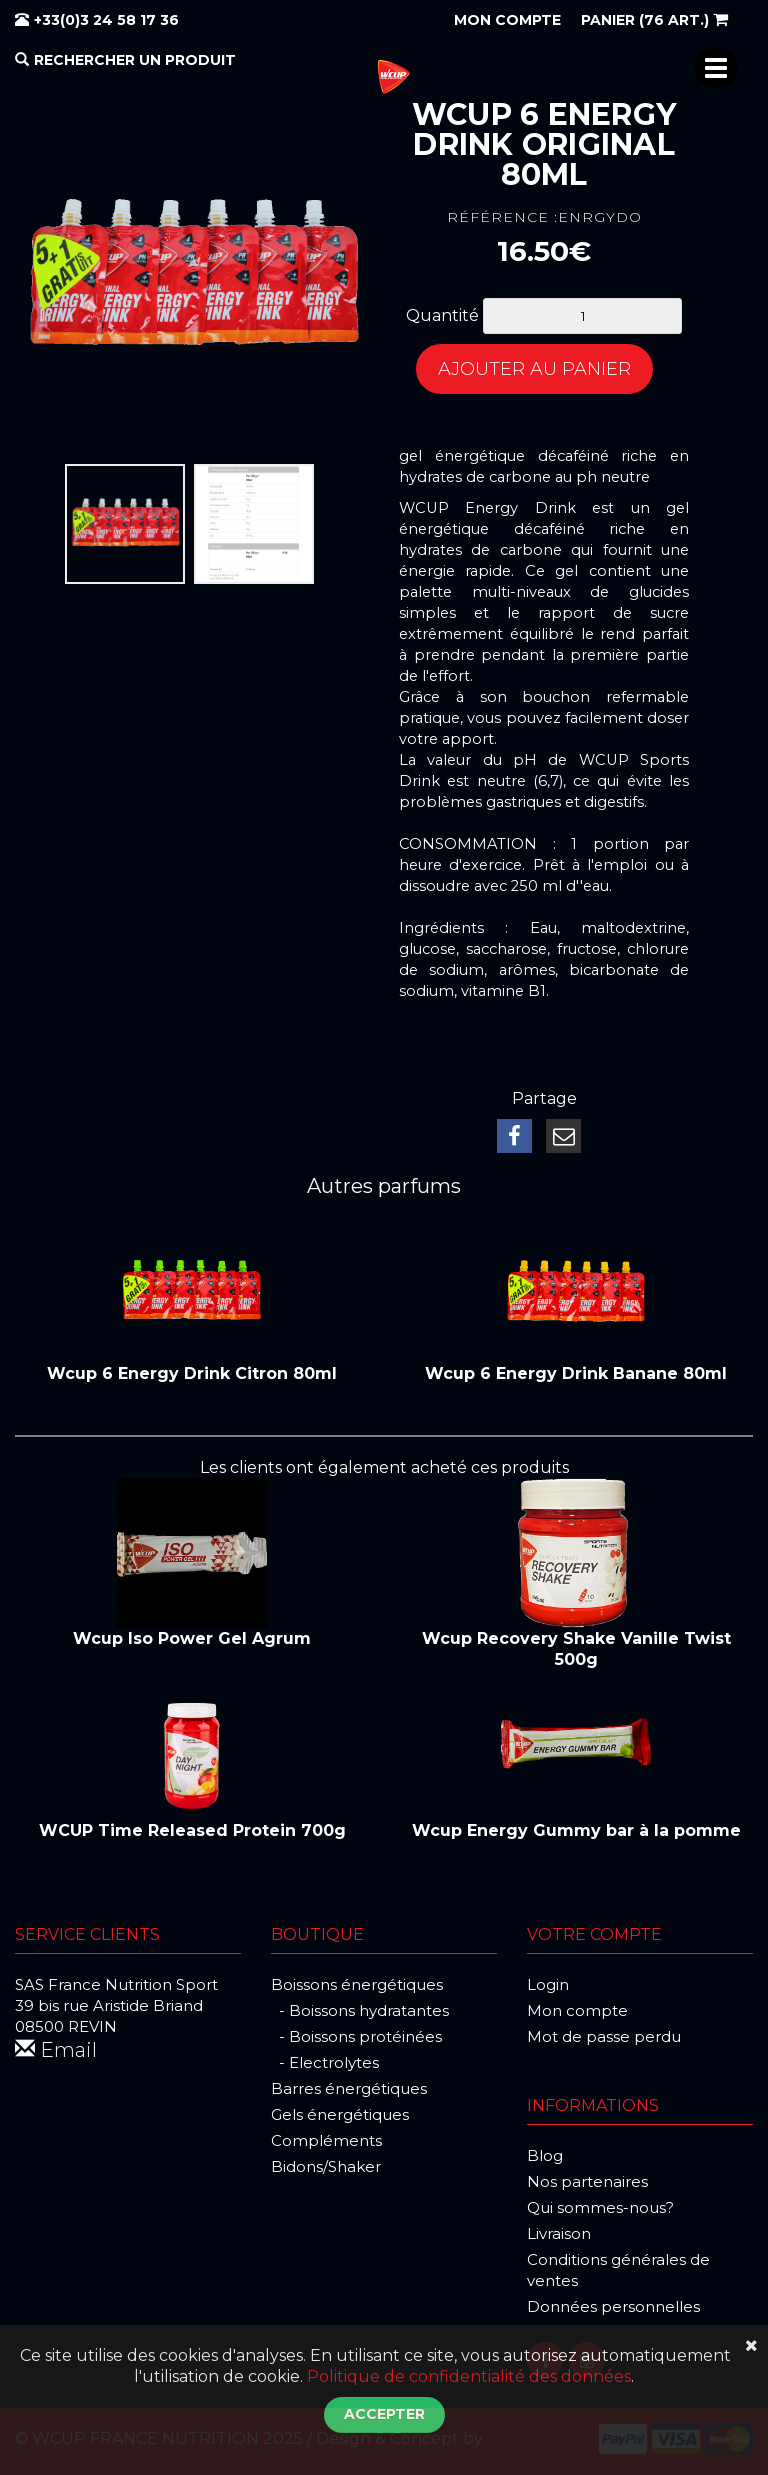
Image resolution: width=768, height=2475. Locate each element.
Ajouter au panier (534, 369)
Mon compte (577, 2010)
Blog (545, 2155)
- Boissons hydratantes (360, 2010)
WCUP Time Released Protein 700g (192, 1830)
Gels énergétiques (340, 2114)
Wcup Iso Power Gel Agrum (192, 1638)
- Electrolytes (325, 2062)
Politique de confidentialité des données (469, 2376)
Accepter (384, 2414)
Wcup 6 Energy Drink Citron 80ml (192, 1373)
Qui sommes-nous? (600, 2207)
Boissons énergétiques (357, 1984)
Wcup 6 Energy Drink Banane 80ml (576, 1373)
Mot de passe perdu (604, 2036)
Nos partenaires (587, 2181)
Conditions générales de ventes (618, 2270)
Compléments (326, 2140)
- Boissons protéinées (356, 2036)
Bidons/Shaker (326, 2166)
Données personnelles (613, 2306)
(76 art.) (654, 20)
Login (548, 1984)
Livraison (559, 2233)
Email (56, 2050)
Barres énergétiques (349, 2088)
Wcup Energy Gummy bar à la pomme (576, 1830)
